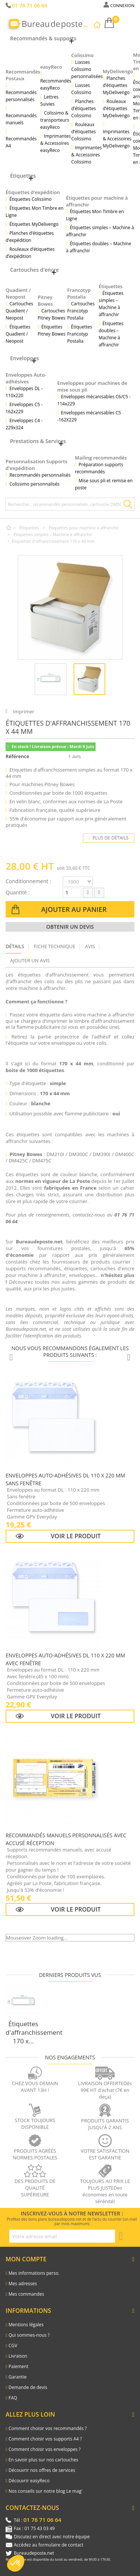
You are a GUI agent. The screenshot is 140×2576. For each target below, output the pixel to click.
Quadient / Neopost (18, 293)
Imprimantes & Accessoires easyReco (55, 143)
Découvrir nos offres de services (42, 2470)
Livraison (18, 2356)
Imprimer (23, 711)
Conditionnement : (28, 881)
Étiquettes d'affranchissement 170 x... (34, 2032)
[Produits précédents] (11, 1358)
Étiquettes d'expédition (33, 192)
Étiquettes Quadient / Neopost (18, 334)
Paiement (18, 2366)
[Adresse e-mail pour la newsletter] (62, 2236)
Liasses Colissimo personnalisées (87, 69)
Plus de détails (108, 838)
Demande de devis (28, 2387)
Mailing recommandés (101, 457)
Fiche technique (54, 946)
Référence (17, 756)
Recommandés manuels (21, 119)
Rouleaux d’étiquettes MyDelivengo (116, 108)
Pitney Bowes (45, 300)
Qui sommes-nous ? (29, 2335)
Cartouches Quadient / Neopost (19, 310)
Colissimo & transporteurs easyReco (54, 120)
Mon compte (26, 2259)
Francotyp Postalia (79, 293)
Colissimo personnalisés (34, 484)
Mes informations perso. (34, 2273)
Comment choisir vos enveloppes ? (45, 2449)
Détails (15, 946)
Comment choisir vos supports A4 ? (45, 2439)
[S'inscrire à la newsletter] (121, 2236)
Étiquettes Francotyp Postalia (79, 334)
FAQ (13, 2398)
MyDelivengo (118, 71)
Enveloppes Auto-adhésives (26, 378)
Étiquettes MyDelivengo (34, 224)
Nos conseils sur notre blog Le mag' (46, 2491)
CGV (13, 2345)
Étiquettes (110, 286)
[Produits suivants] (128, 1358)
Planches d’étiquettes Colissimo (83, 108)
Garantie (18, 2377)
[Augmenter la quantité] (99, 893)
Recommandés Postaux (23, 75)
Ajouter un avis (30, 960)
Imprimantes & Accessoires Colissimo (86, 154)
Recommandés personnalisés (21, 96)
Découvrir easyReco (29, 2480)
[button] (16, 2563)
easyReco (51, 66)
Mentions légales (26, 2324)
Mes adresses (23, 2283)
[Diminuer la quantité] (88, 893)
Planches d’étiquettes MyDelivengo (116, 85)
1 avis (75, 756)
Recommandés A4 (21, 142)
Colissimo (82, 55)
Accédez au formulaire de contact (48, 2545)
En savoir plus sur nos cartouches (43, 2460)
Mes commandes (26, 2294)
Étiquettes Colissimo (30, 199)
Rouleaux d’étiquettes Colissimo (83, 131)
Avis (90, 946)
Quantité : (18, 892)
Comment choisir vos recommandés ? (48, 2428)
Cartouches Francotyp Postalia (81, 310)
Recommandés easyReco (55, 84)
